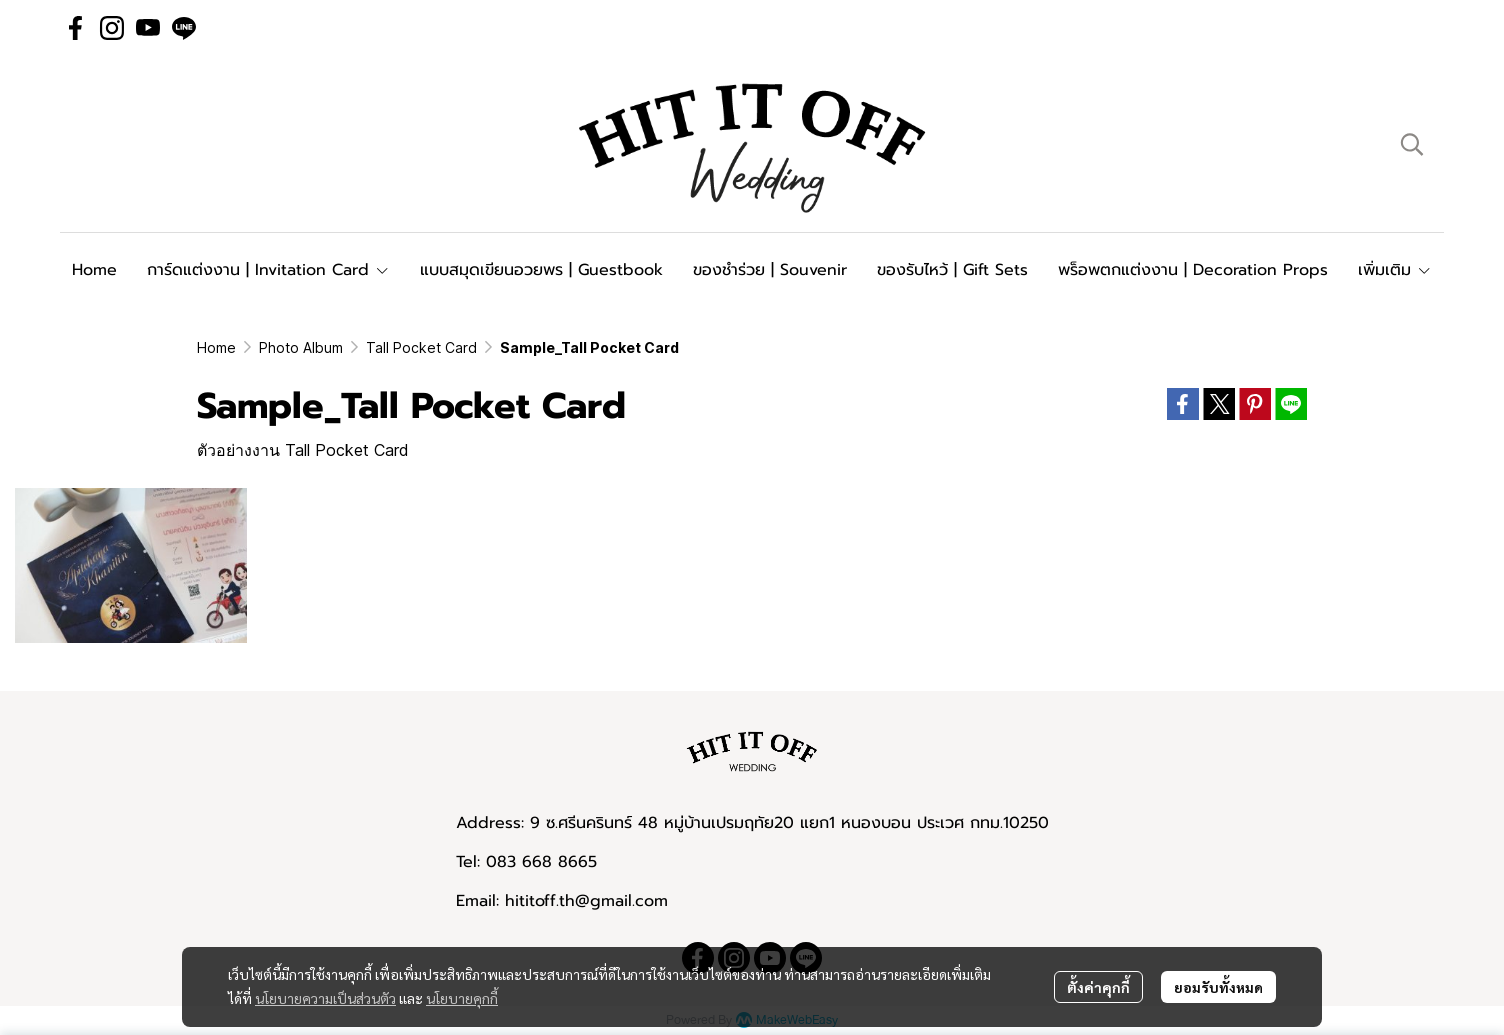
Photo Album (301, 347)
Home (216, 347)
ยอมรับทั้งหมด (1218, 987)
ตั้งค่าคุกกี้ (1098, 987)
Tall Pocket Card (421, 347)
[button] (1412, 144)
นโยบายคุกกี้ (462, 998)
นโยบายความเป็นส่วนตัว (325, 998)
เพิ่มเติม (1395, 270)
